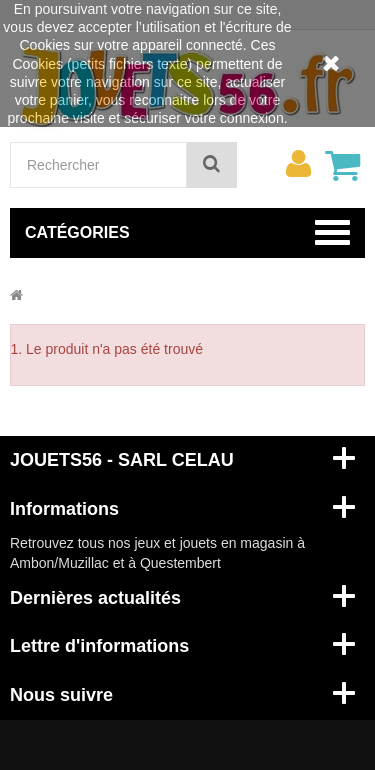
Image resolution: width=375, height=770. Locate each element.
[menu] (298, 164)
